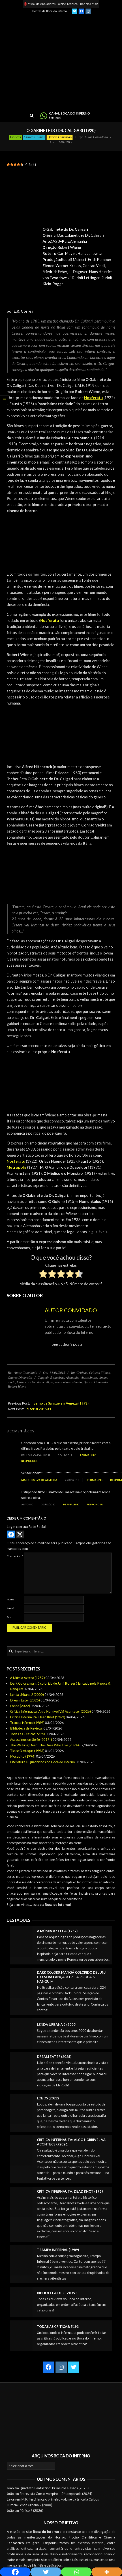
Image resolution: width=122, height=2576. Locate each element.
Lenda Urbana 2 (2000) (27, 1694)
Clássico (23, 1382)
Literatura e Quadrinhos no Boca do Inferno (42, 1762)
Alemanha (72, 1377)
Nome (10, 1599)
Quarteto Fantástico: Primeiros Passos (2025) (54, 2488)
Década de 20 (39, 1382)
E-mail (10, 1608)
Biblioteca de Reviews (26, 1728)
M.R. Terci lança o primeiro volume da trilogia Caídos (60, 2499)
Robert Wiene (17, 1386)
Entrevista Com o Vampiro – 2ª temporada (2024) (55, 2494)
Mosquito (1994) (22, 1756)
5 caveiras (57, 1377)
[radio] (43, 1274)
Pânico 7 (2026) (31, 2510)
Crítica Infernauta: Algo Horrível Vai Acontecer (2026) (50, 1711)
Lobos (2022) (20, 1706)
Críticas (15, 137)
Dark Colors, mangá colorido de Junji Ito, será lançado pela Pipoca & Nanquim (72, 1976)
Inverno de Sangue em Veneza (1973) (60, 1403)
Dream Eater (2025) (25, 1700)
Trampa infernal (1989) (27, 1723)
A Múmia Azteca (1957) (27, 1678)
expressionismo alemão (66, 1382)
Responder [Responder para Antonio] (94, 1504)
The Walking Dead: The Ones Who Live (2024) (44, 1745)
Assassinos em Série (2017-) (31, 1739)
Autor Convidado (71, 1310)
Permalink (88, 1455)
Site (9, 1617)
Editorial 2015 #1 (38, 1409)
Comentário (15, 1556)
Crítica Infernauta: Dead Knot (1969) (37, 1717)
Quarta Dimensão (59, 137)
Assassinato (89, 1377)
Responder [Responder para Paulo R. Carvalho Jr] (29, 1461)
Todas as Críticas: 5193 (27, 1734)
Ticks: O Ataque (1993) (27, 1751)
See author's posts (67, 1344)
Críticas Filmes (34, 137)
